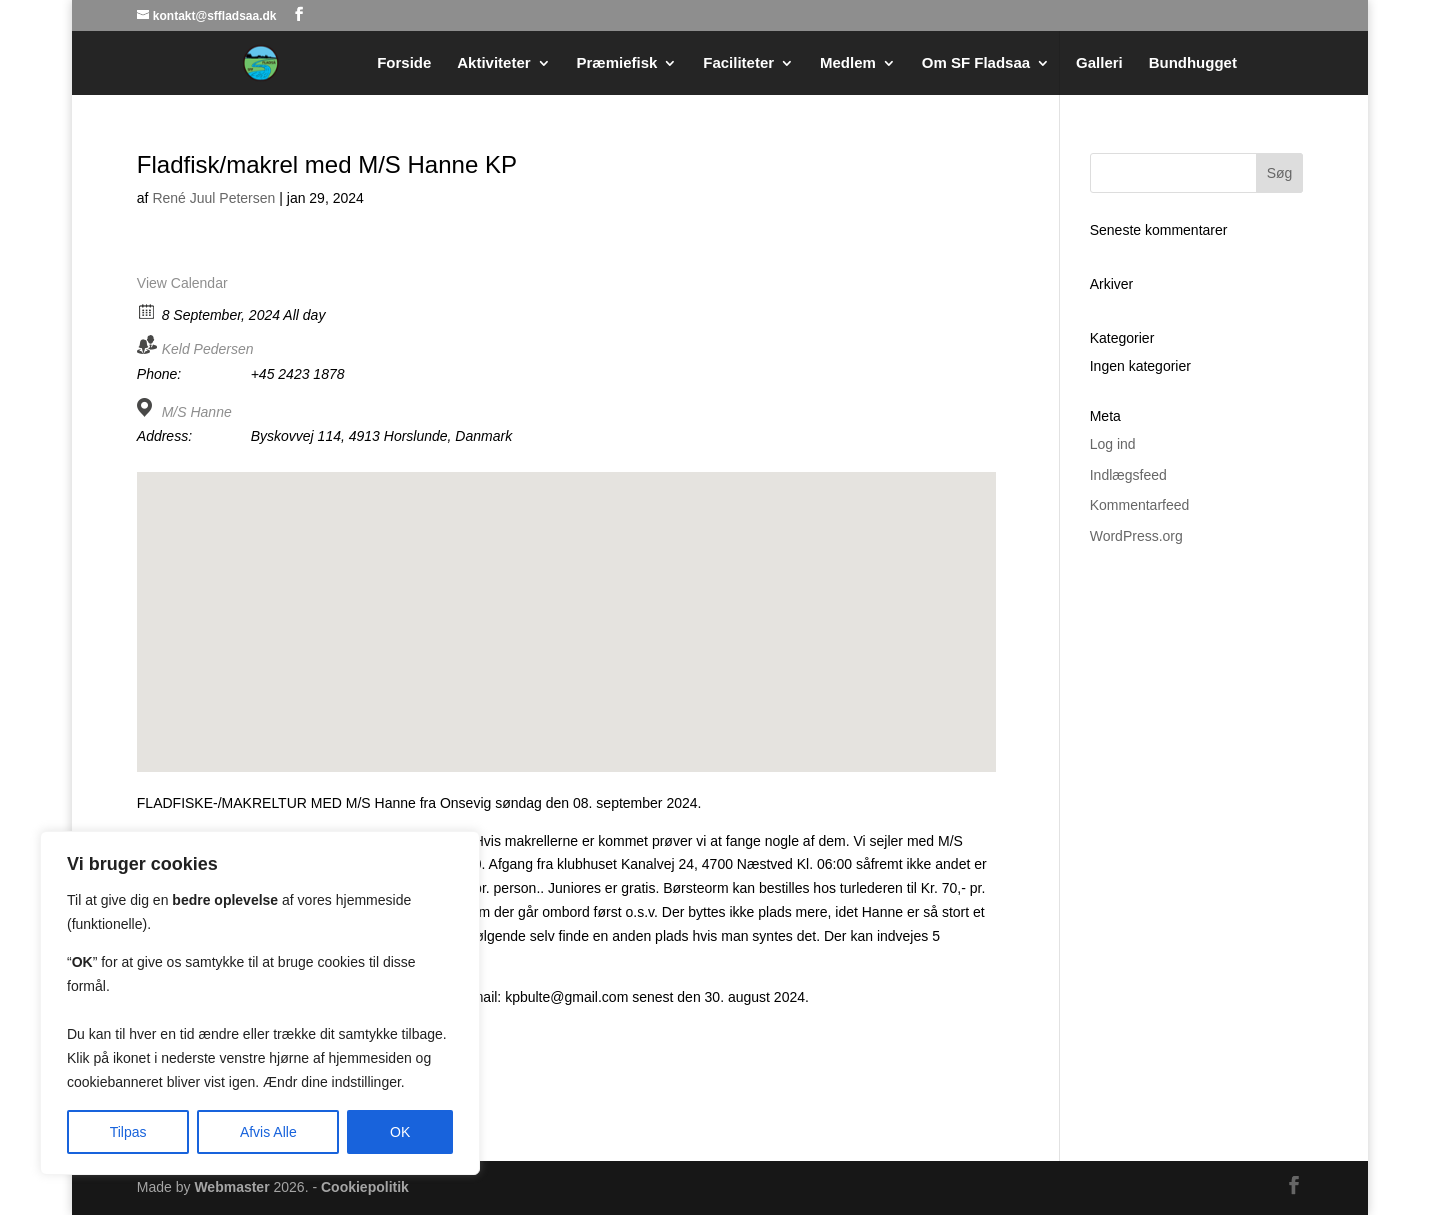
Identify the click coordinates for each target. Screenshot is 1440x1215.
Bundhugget (1193, 63)
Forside (404, 63)
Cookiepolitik (365, 1187)
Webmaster (231, 1187)
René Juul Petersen (213, 198)
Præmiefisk (617, 63)
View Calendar (182, 283)
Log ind (1113, 444)
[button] (566, 603)
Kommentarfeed (1140, 505)
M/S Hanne (197, 412)
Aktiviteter (493, 63)
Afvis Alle (268, 1132)
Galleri (1099, 63)
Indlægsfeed (1128, 475)
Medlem (848, 63)
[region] (260, 1003)
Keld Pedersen (208, 349)
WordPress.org (1136, 536)
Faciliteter (738, 63)
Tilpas (128, 1132)
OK (400, 1132)
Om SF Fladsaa (976, 63)
